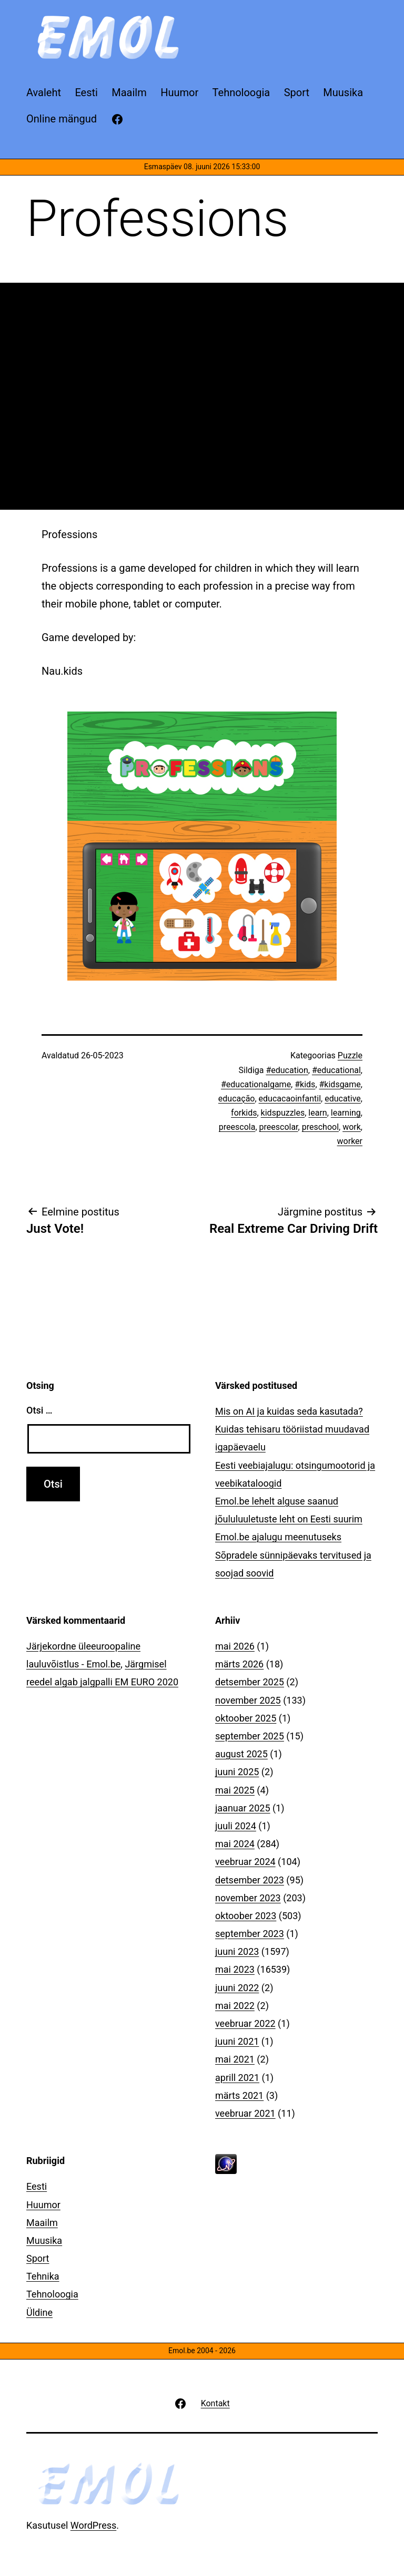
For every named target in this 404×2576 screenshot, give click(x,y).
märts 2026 (239, 1664)
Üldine (39, 2312)
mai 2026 (235, 1646)
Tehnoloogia (52, 2294)
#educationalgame (256, 1084)
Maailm (42, 2222)
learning (346, 1113)
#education (287, 1070)
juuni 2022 (237, 1987)
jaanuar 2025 (242, 1807)
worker (349, 1141)
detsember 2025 (249, 1681)
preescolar (278, 1127)
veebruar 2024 (245, 1861)
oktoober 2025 (245, 1718)
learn (317, 1113)
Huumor (43, 2204)
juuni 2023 (237, 1951)
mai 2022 (235, 2005)
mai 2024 (235, 1843)
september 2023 (249, 1933)
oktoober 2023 (245, 1915)
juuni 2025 (237, 1771)
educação (236, 1099)
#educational (336, 1070)
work (351, 1127)
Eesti (36, 2186)
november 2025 (248, 1700)
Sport (37, 2258)
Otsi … (39, 1410)
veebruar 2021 (245, 2113)
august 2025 (241, 1753)
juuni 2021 (237, 2041)
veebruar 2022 (245, 2023)
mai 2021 (235, 2059)
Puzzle (350, 1055)
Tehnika (42, 2276)
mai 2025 (235, 1790)
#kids (305, 1084)
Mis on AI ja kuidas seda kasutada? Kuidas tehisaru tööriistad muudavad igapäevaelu (292, 1429)
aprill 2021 (237, 2077)
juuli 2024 (235, 1825)
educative (343, 1099)
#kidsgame (340, 1084)
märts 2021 (239, 2095)
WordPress (93, 2525)
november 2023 (248, 1897)
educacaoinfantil (290, 1099)
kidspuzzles (283, 1113)
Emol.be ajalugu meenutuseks (278, 1536)
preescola (237, 1127)
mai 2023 (235, 1969)
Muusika (44, 2240)
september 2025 (249, 1736)
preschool (320, 1127)
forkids (244, 1113)
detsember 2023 (249, 1879)
